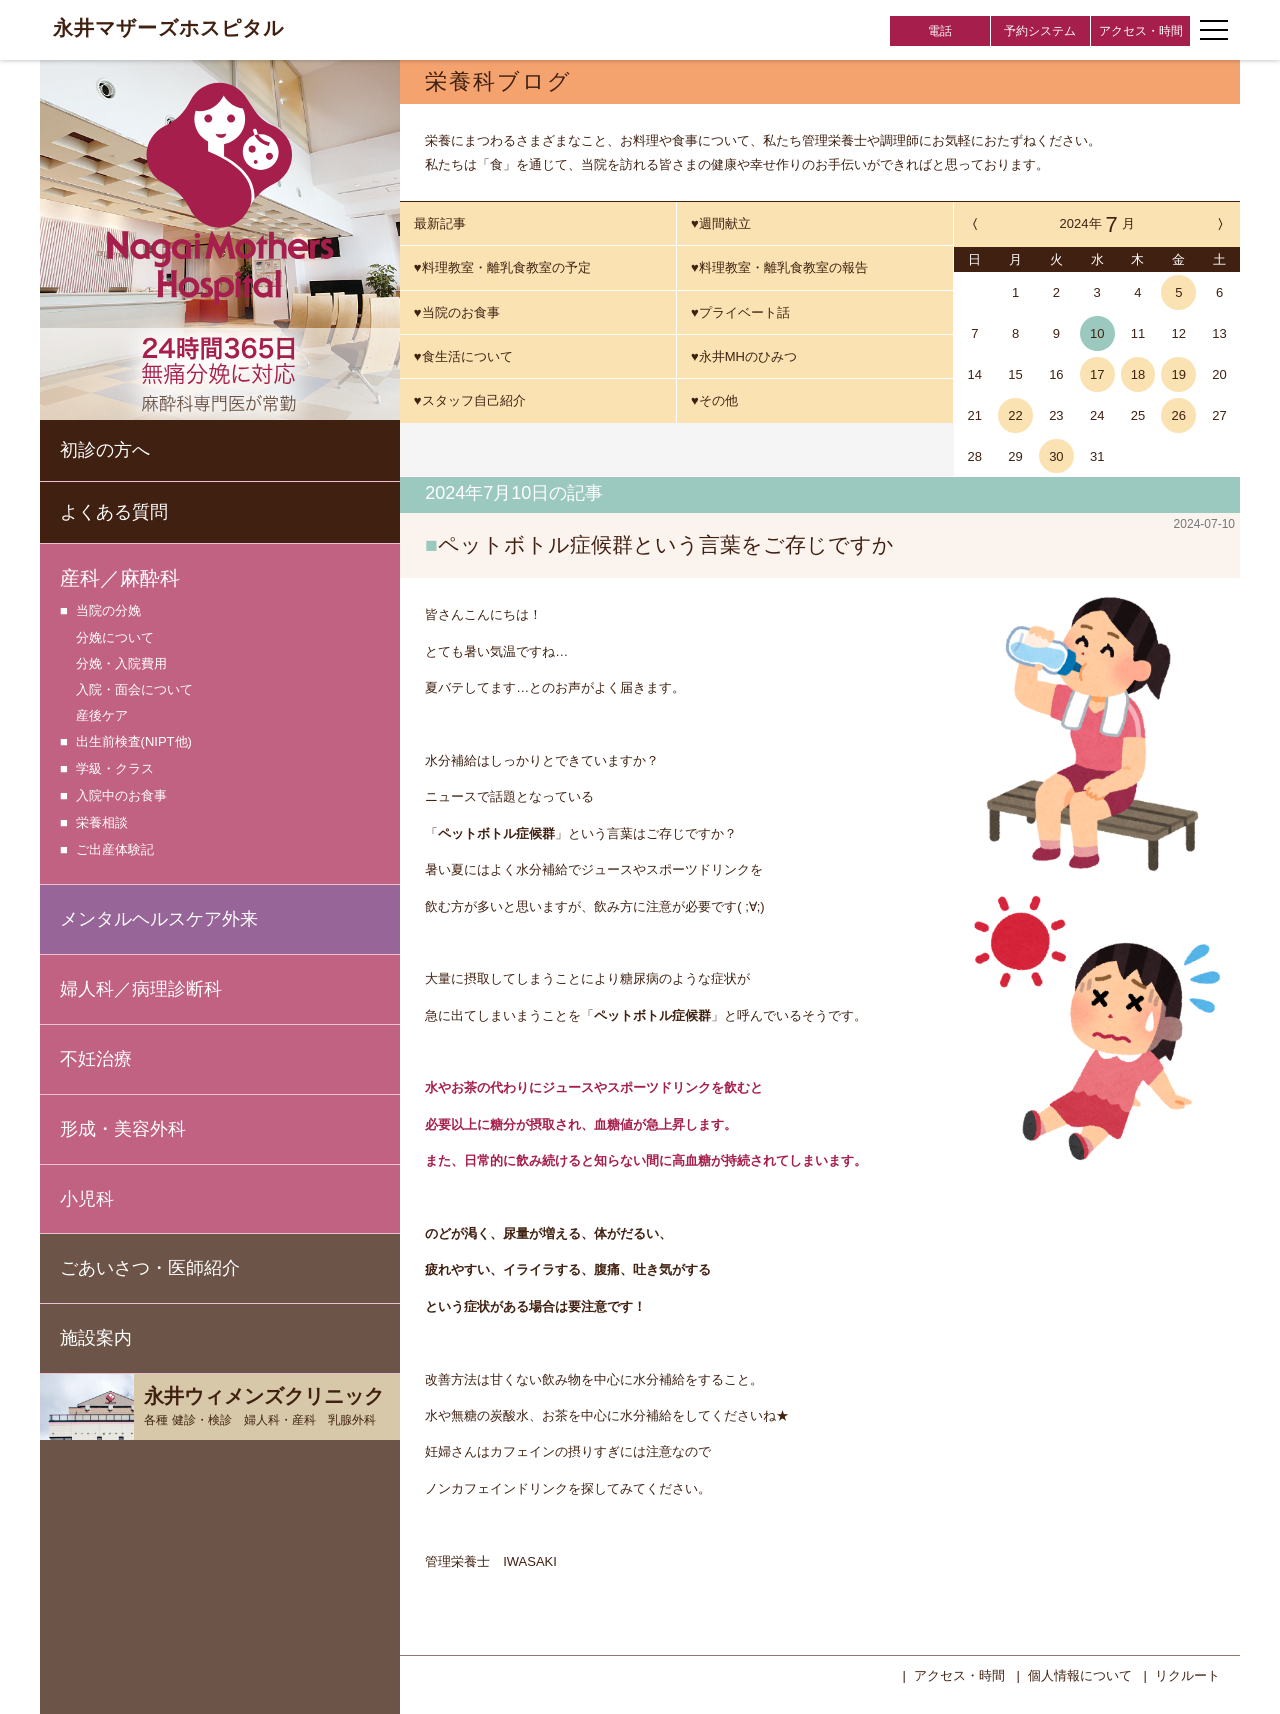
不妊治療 (96, 1059)
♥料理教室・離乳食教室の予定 (502, 267)
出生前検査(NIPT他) (134, 742)
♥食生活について (463, 356)
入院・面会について (134, 689)
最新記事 (440, 223)
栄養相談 (102, 823)
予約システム (1040, 31)
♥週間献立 (721, 223)
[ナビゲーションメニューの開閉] (1214, 30)
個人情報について (1080, 1673)
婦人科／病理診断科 (141, 989)
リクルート (1187, 1673)
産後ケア (102, 715)
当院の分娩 (108, 611)
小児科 (87, 1199)
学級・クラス (115, 769)
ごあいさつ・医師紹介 (150, 1268)
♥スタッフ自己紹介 (470, 400)
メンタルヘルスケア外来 (159, 919)
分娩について (115, 637)
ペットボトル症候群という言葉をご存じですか (666, 544)
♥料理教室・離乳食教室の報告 (779, 267)
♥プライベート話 (740, 312)
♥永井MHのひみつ (744, 356)
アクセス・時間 (1141, 31)
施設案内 (96, 1338)
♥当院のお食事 (457, 312)
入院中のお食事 (121, 796)
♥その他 (714, 400)
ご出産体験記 (115, 850)
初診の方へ (105, 450)
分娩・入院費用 (121, 663)
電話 (940, 31)
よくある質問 (114, 512)
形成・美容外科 (123, 1129)
